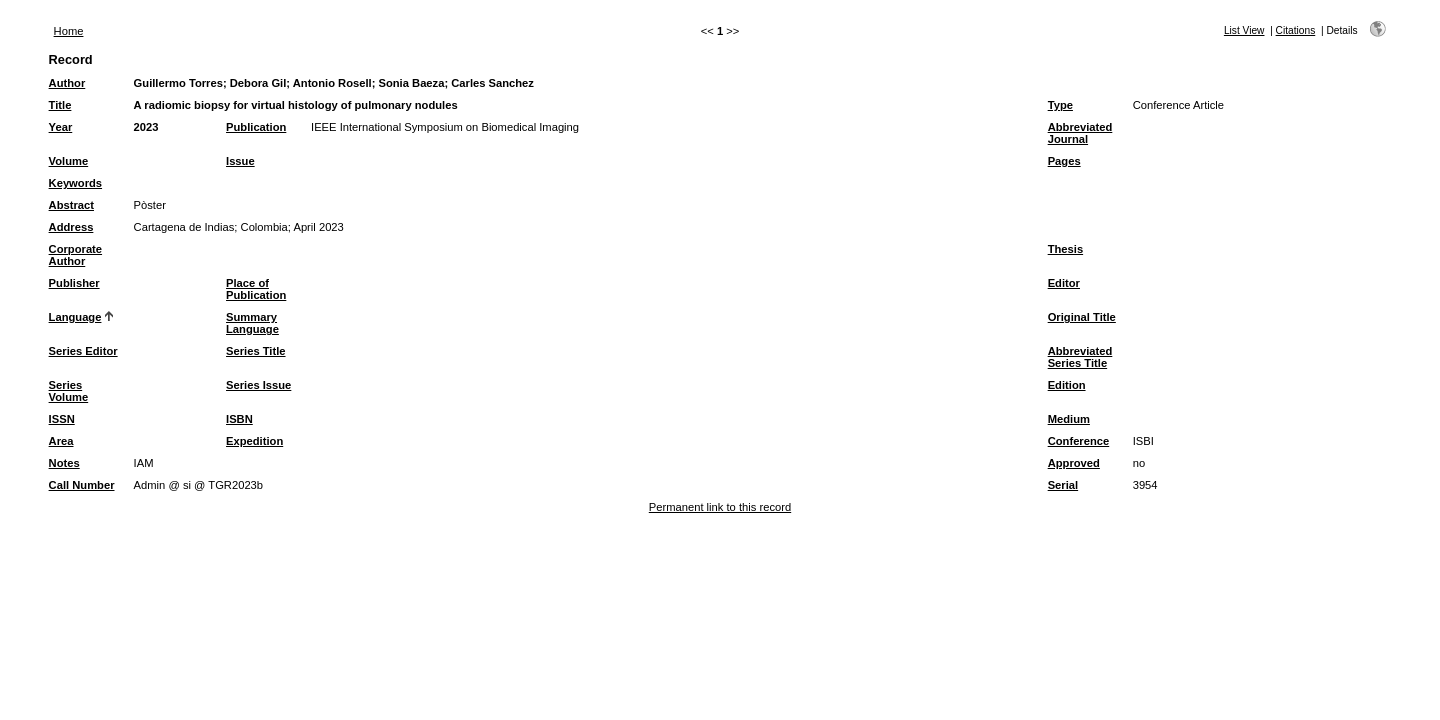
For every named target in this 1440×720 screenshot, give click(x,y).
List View (1244, 30)
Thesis (1065, 249)
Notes (64, 463)
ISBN (239, 419)
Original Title (1082, 317)
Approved (1074, 463)
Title (60, 105)
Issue (240, 161)
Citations (1296, 30)
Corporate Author (75, 255)
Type (1060, 105)
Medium (1069, 419)
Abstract (71, 205)
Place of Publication (256, 289)
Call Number (82, 485)
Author (67, 83)
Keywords (75, 183)
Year (61, 127)
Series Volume (69, 391)
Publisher (74, 283)
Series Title (256, 351)
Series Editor (83, 351)
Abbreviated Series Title (1080, 357)
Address (71, 227)
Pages (1064, 161)
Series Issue (258, 385)
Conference (1079, 441)
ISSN (62, 419)
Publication (256, 127)
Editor (1064, 283)
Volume (69, 161)
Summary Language (252, 323)
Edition (1067, 385)
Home (69, 31)
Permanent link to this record (720, 507)
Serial (1063, 485)
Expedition (254, 441)
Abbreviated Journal (1080, 133)
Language (75, 317)
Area (61, 441)
